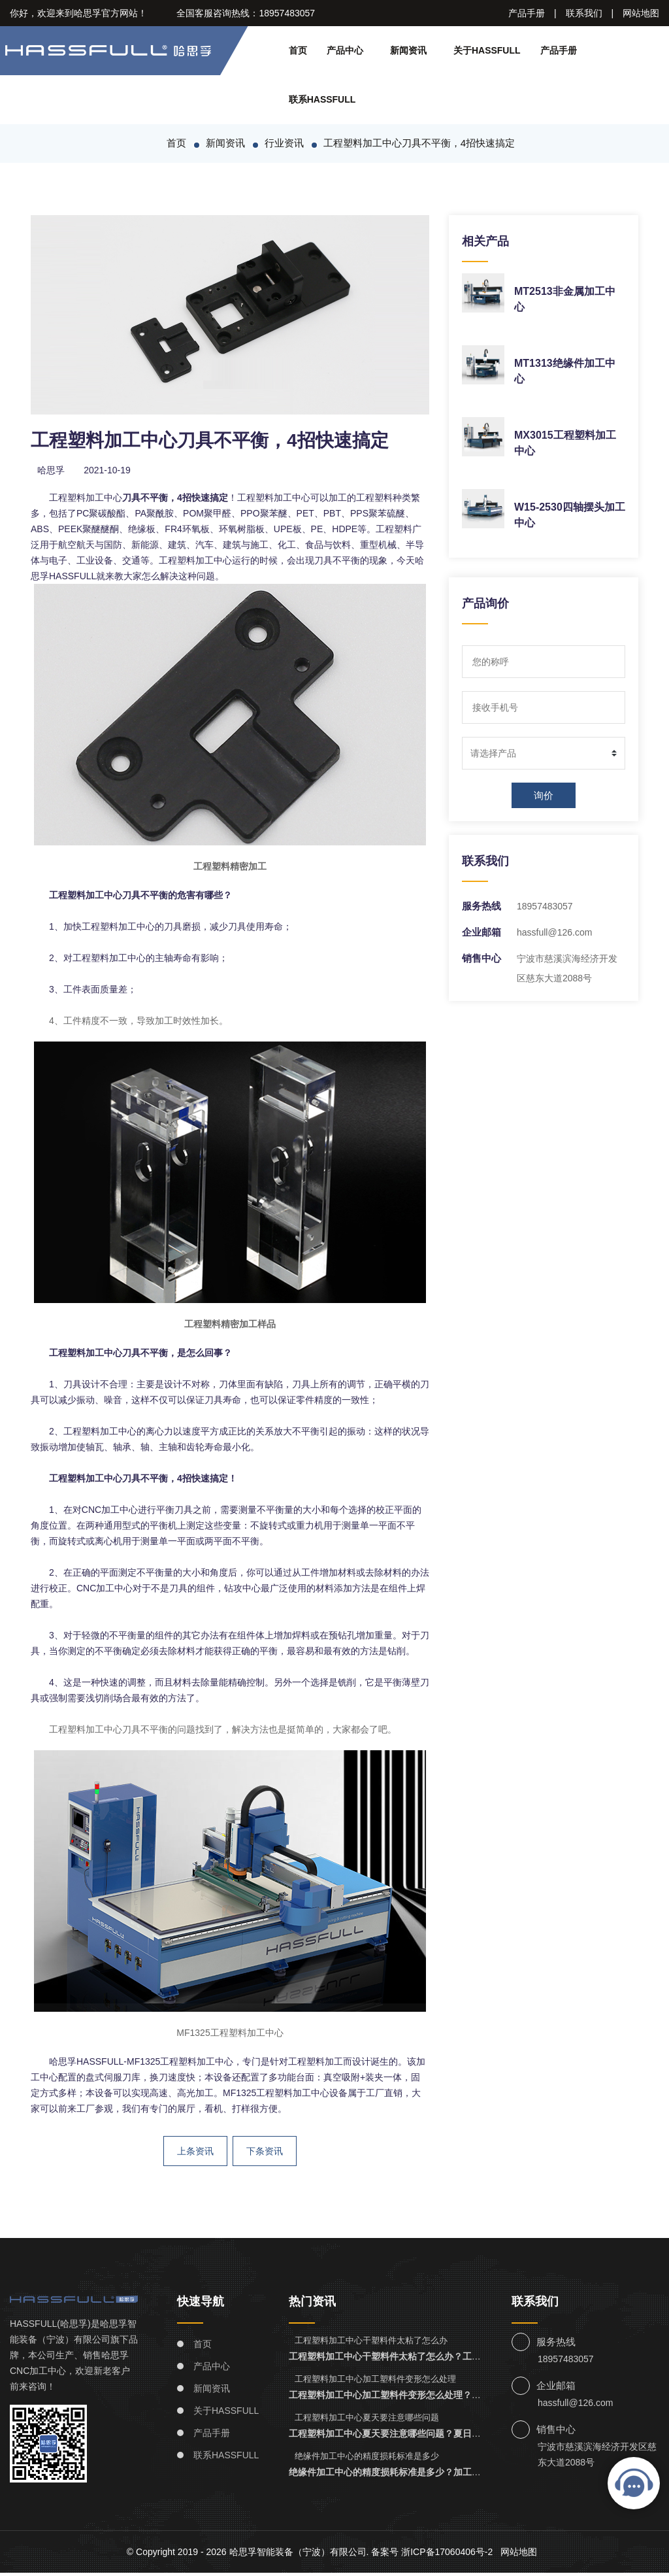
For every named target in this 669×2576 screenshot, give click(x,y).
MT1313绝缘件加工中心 (569, 365)
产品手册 (526, 13)
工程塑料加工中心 (85, 500)
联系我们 (583, 13)
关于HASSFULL (491, 50)
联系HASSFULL (321, 99)
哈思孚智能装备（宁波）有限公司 (300, 2555)
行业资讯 (283, 145)
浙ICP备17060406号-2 (452, 2555)
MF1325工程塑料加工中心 (230, 2035)
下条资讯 (264, 2153)
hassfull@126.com (557, 934)
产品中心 (345, 50)
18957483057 (547, 908)
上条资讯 (194, 2153)
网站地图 (641, 13)
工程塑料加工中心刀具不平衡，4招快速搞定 (419, 145)
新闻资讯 (411, 50)
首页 (298, 50)
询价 (543, 798)
